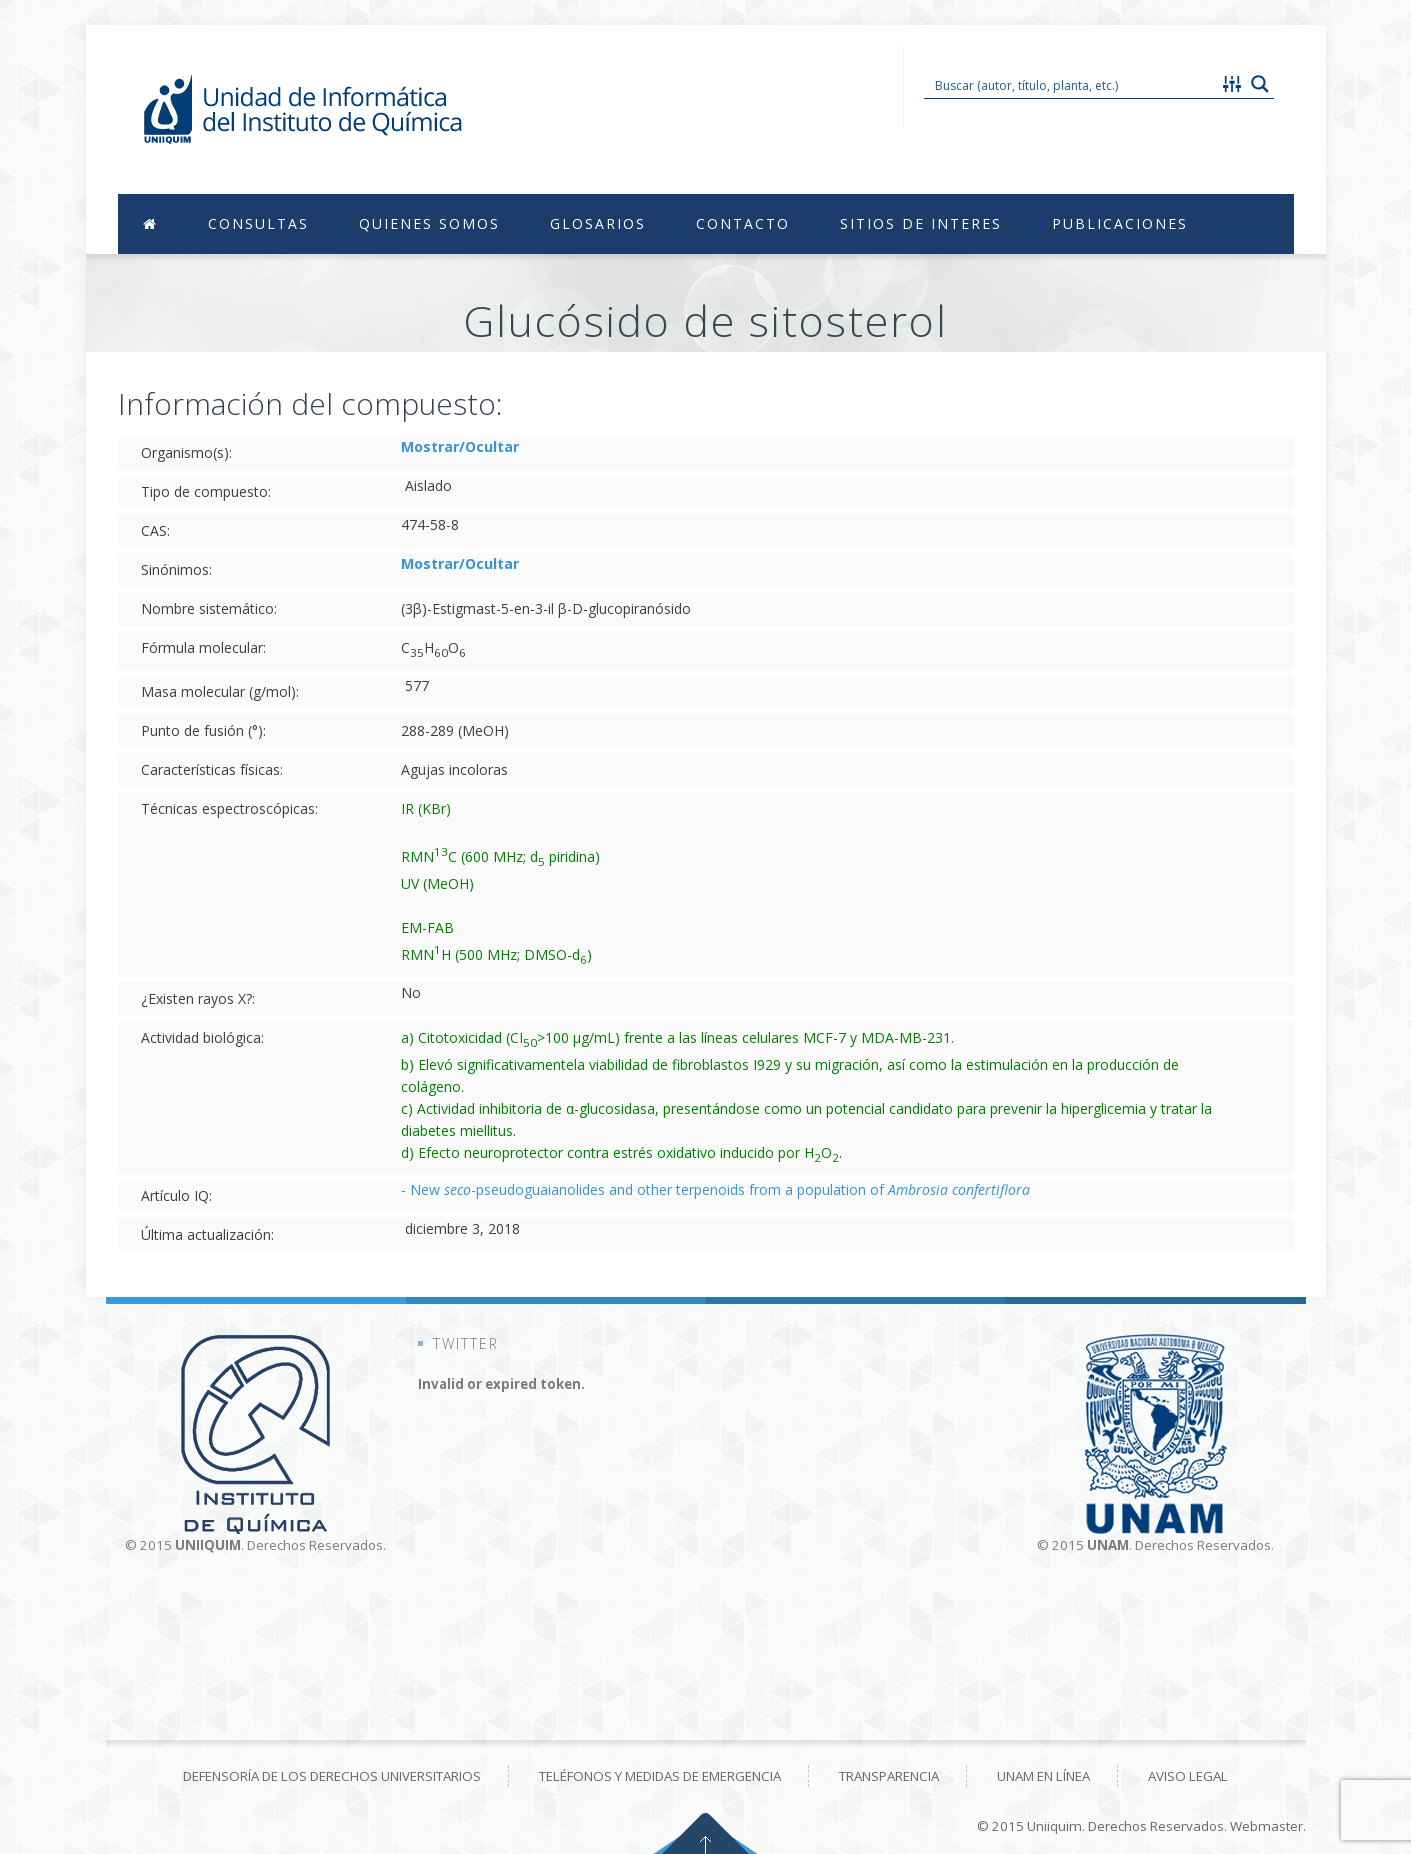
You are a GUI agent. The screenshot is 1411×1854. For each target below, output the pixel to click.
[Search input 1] (1072, 84)
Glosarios (598, 223)
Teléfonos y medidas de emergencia (660, 1776)
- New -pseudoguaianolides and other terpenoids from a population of (715, 1189)
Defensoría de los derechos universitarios (332, 1776)
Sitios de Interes (921, 223)
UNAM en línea (1043, 1776)
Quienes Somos (429, 223)
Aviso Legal (1188, 1776)
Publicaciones (1120, 223)
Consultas (258, 223)
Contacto (743, 223)
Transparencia (889, 1776)
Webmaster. (1268, 1826)
